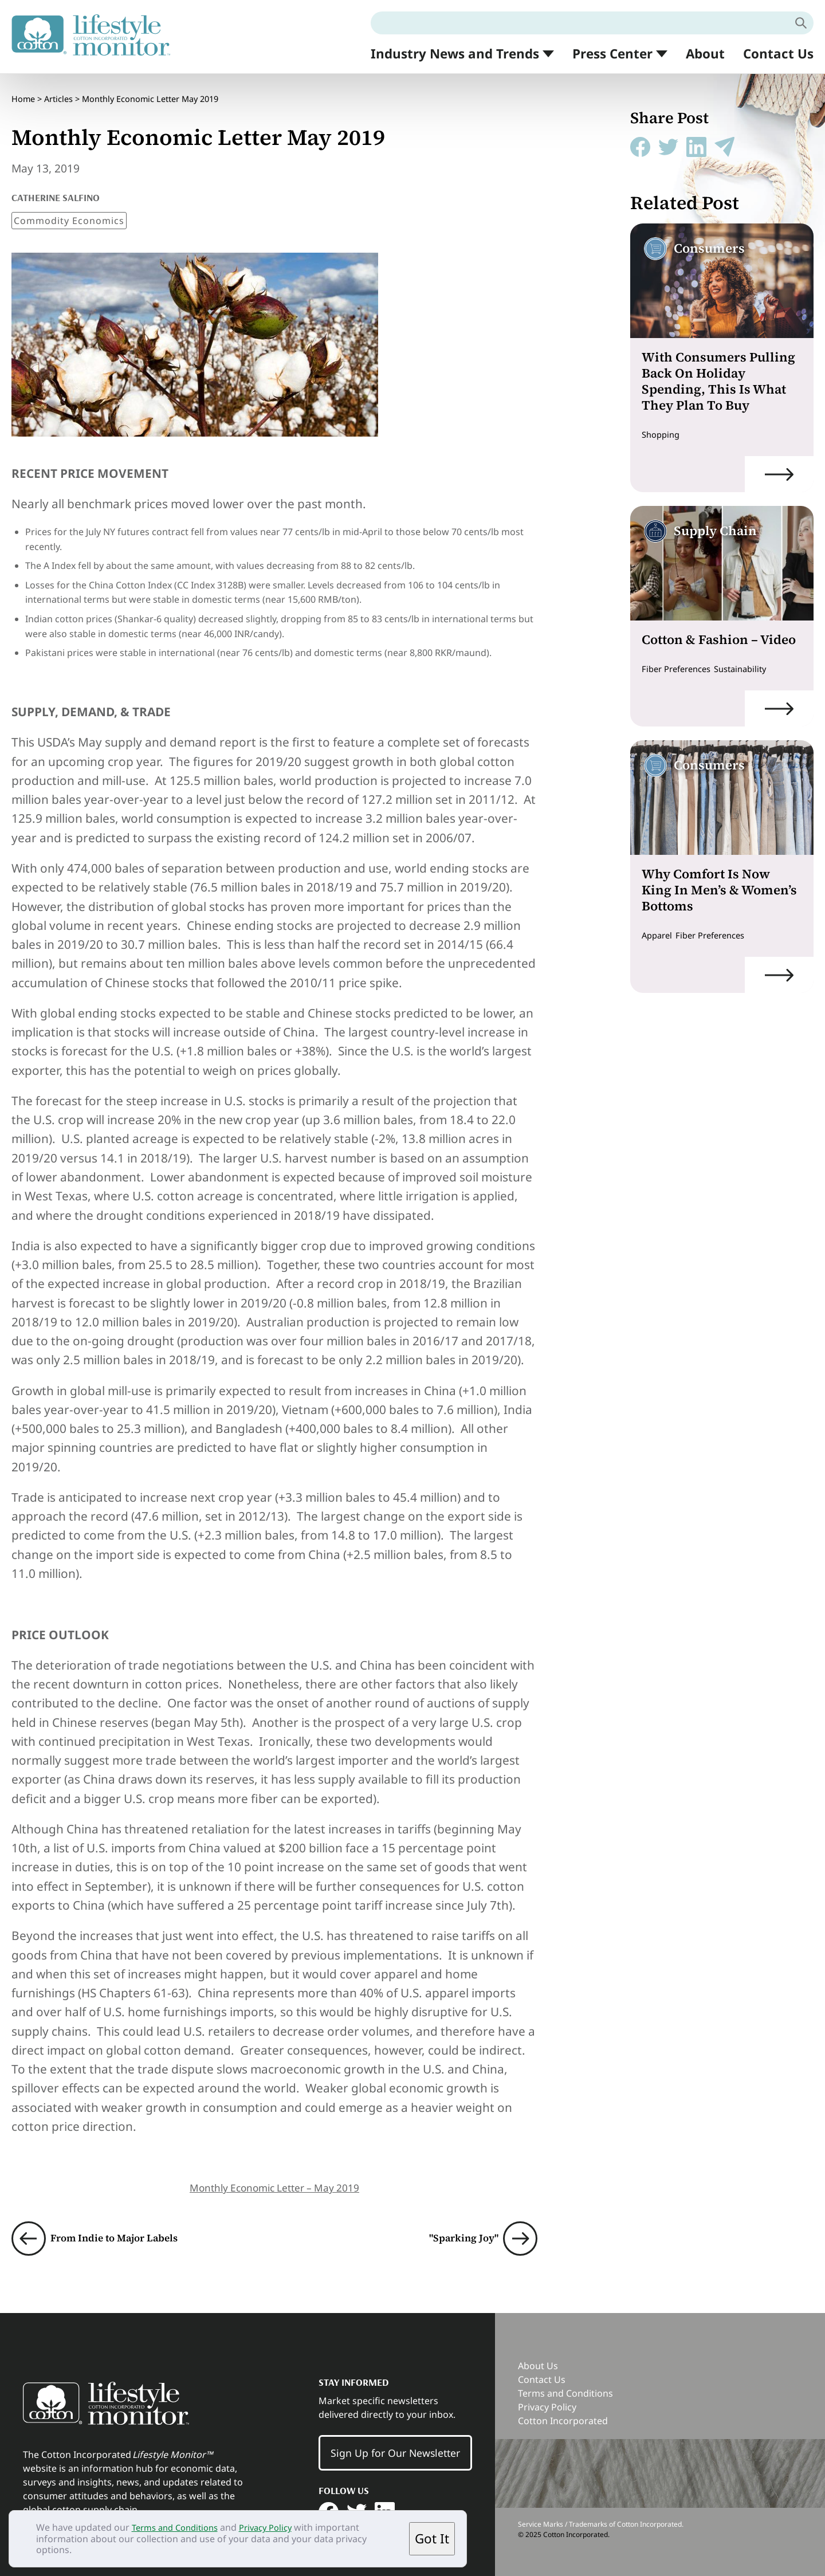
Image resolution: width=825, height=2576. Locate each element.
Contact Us (778, 54)
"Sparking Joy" (456, 2228)
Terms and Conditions (179, 2527)
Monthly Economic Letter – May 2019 (274, 2178)
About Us (538, 2356)
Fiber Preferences (680, 668)
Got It (432, 2538)
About (705, 54)
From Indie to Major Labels (128, 2228)
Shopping (662, 434)
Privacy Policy (277, 2527)
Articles (58, 94)
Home (23, 94)
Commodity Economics (69, 211)
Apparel (658, 935)
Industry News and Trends (455, 54)
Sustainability (751, 668)
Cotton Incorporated (563, 2411)
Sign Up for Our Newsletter (395, 2444)
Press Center (612, 54)
